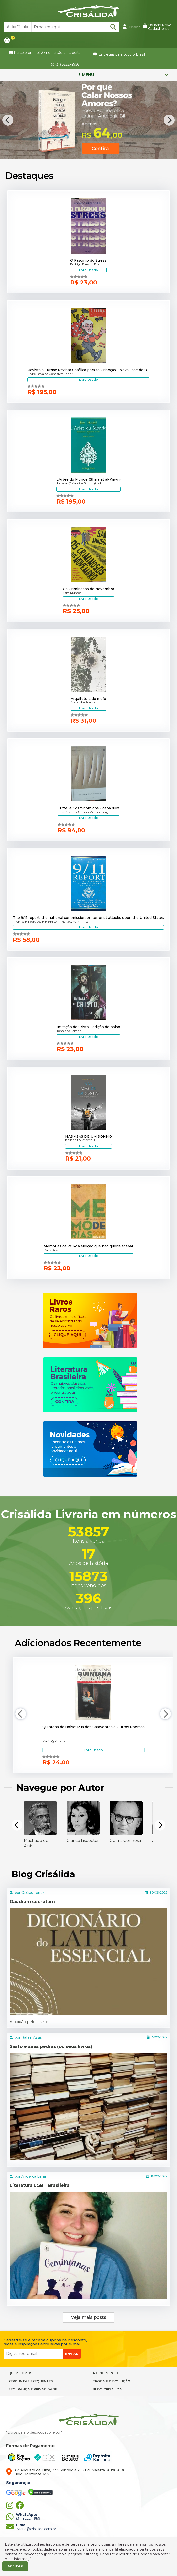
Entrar (131, 26)
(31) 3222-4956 (65, 64)
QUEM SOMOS (20, 2373)
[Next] (169, 120)
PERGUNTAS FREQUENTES (30, 2381)
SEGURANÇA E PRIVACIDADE (32, 2389)
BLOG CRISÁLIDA (107, 2389)
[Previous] (7, 120)
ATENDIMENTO (105, 2373)
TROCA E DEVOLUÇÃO (111, 2381)
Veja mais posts (88, 2317)
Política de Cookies (135, 2554)
